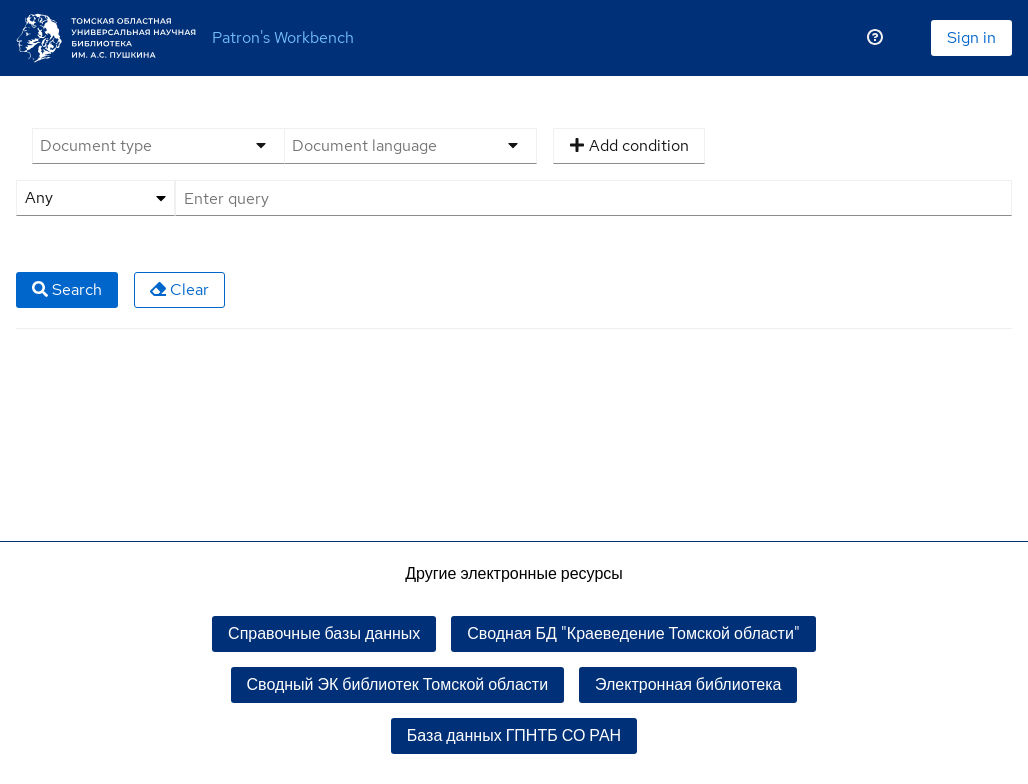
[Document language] (386, 146)
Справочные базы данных (324, 633)
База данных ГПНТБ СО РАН (514, 735)
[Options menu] (261, 146)
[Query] (593, 198)
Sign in (971, 37)
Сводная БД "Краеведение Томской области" (633, 633)
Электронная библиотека (688, 684)
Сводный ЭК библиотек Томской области (398, 684)
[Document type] (134, 146)
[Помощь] (875, 38)
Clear (179, 289)
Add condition (629, 145)
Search (67, 289)
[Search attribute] (95, 198)
